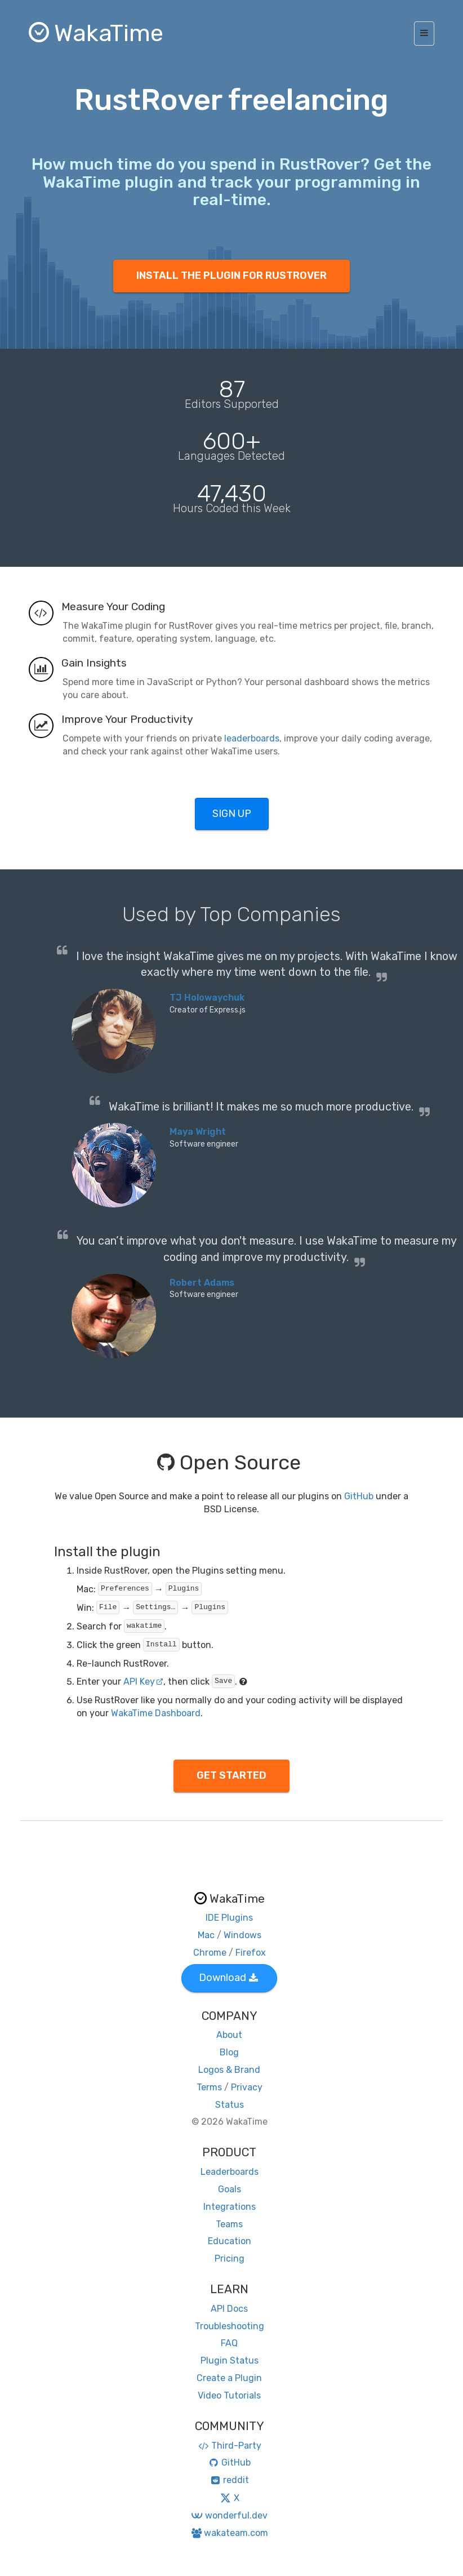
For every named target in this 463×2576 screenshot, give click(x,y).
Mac (206, 1935)
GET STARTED (231, 1775)
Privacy (246, 2087)
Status (229, 2104)
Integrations (229, 2206)
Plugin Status (230, 2360)
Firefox (250, 1952)
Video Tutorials (229, 2395)
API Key (143, 1681)
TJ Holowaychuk (207, 997)
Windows (242, 1935)
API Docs (229, 2308)
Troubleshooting (229, 2326)
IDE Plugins (229, 1917)
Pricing (229, 2258)
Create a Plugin (229, 2378)
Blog (229, 2052)
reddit (230, 2480)
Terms (209, 2087)
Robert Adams (202, 1282)
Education (229, 2241)
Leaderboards (230, 2171)
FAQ (229, 2343)
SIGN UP (231, 813)
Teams (229, 2224)
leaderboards (251, 738)
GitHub (358, 1496)
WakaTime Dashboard (156, 1713)
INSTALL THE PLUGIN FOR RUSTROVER (231, 275)
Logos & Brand (229, 2069)
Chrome (209, 1952)
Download (228, 1977)
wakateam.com (229, 2533)
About (229, 2034)
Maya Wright (198, 1131)
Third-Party (229, 2445)
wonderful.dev (229, 2515)
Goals (229, 2189)
